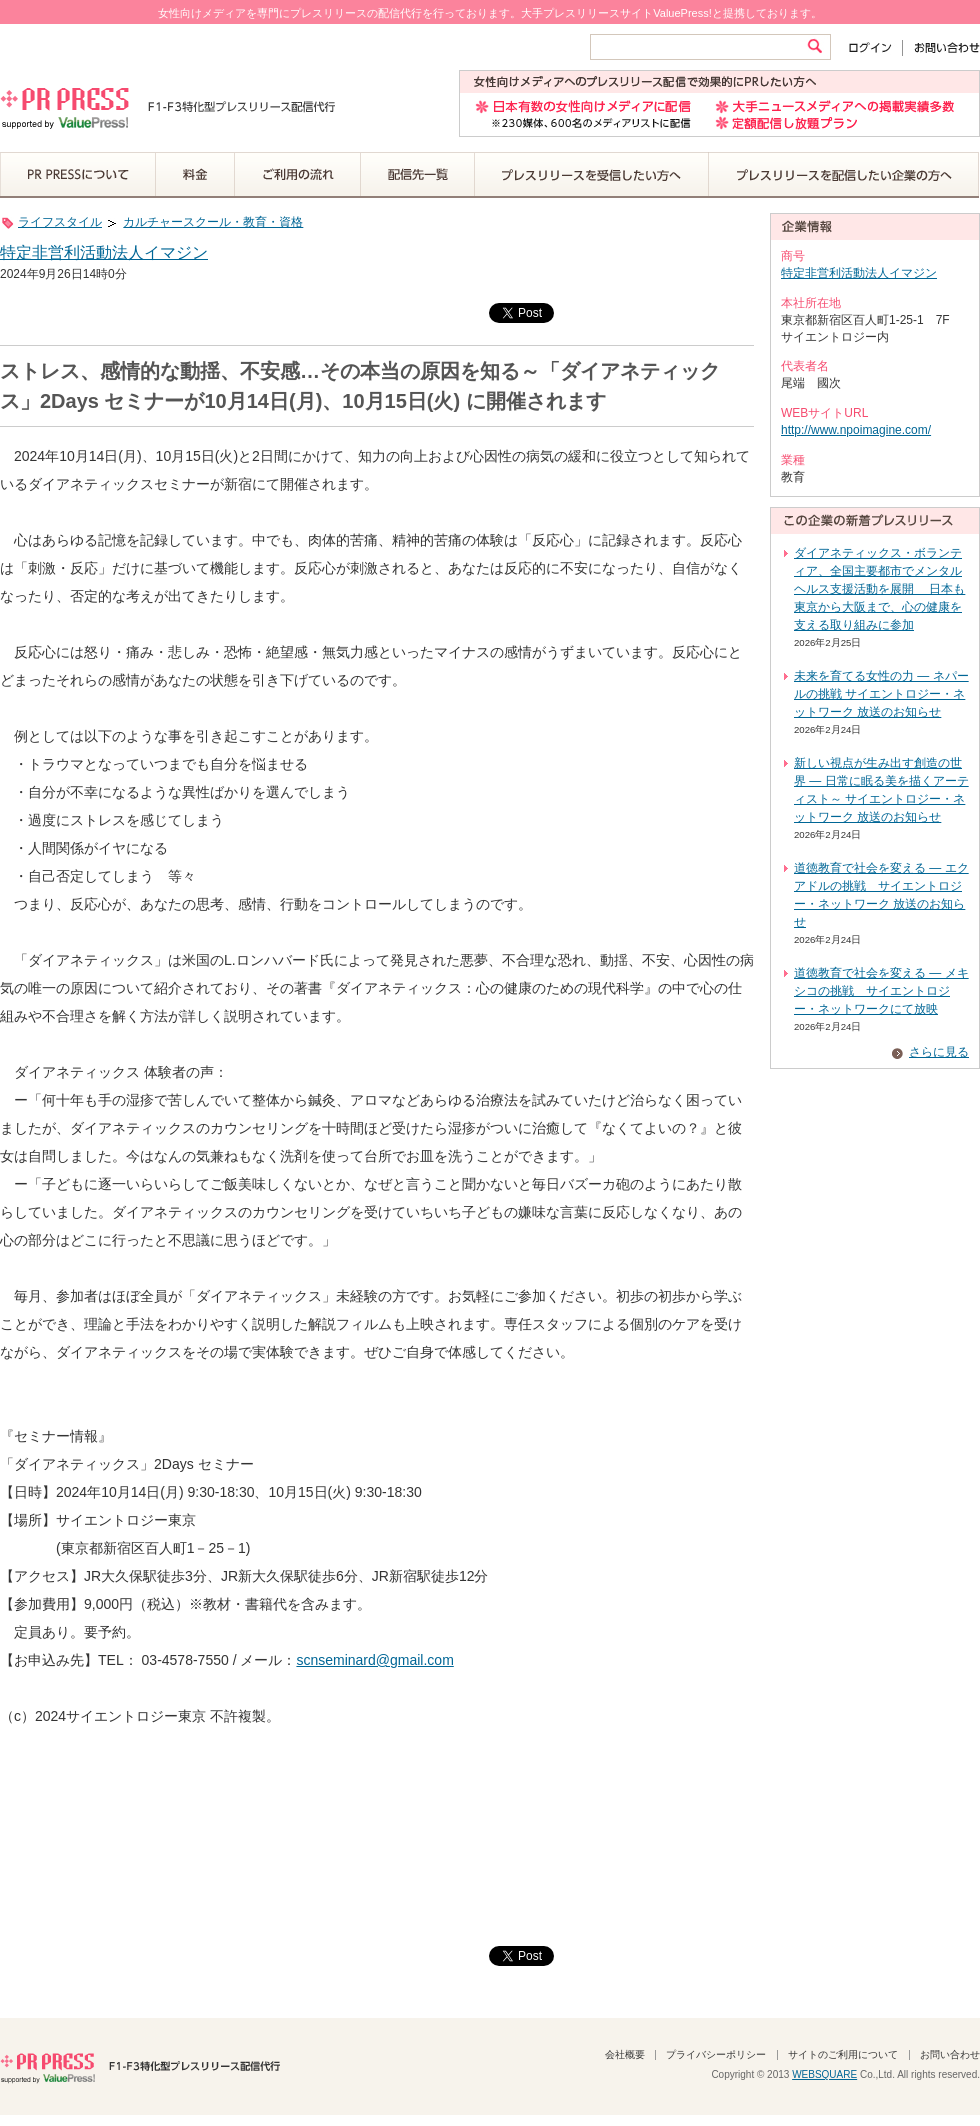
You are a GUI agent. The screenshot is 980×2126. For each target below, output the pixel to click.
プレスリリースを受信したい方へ (592, 175)
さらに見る (939, 1052)
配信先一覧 (418, 175)
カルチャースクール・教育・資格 (213, 222)
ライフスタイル (60, 222)
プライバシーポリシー (716, 2054)
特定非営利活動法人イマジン (104, 252)
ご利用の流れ (298, 175)
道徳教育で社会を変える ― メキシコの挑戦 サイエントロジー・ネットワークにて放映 (881, 991)
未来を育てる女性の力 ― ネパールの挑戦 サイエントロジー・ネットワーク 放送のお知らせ (881, 694)
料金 (195, 175)
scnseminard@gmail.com (374, 1660)
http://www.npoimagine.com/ (856, 430)
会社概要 (625, 2054)
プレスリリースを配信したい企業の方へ (844, 175)
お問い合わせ (941, 47)
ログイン (874, 47)
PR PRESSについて (78, 175)
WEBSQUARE (824, 2074)
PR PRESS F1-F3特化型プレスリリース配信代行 (140, 2066)
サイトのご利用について (843, 2054)
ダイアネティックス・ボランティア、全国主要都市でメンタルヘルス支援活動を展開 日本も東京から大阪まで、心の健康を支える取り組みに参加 (879, 589)
